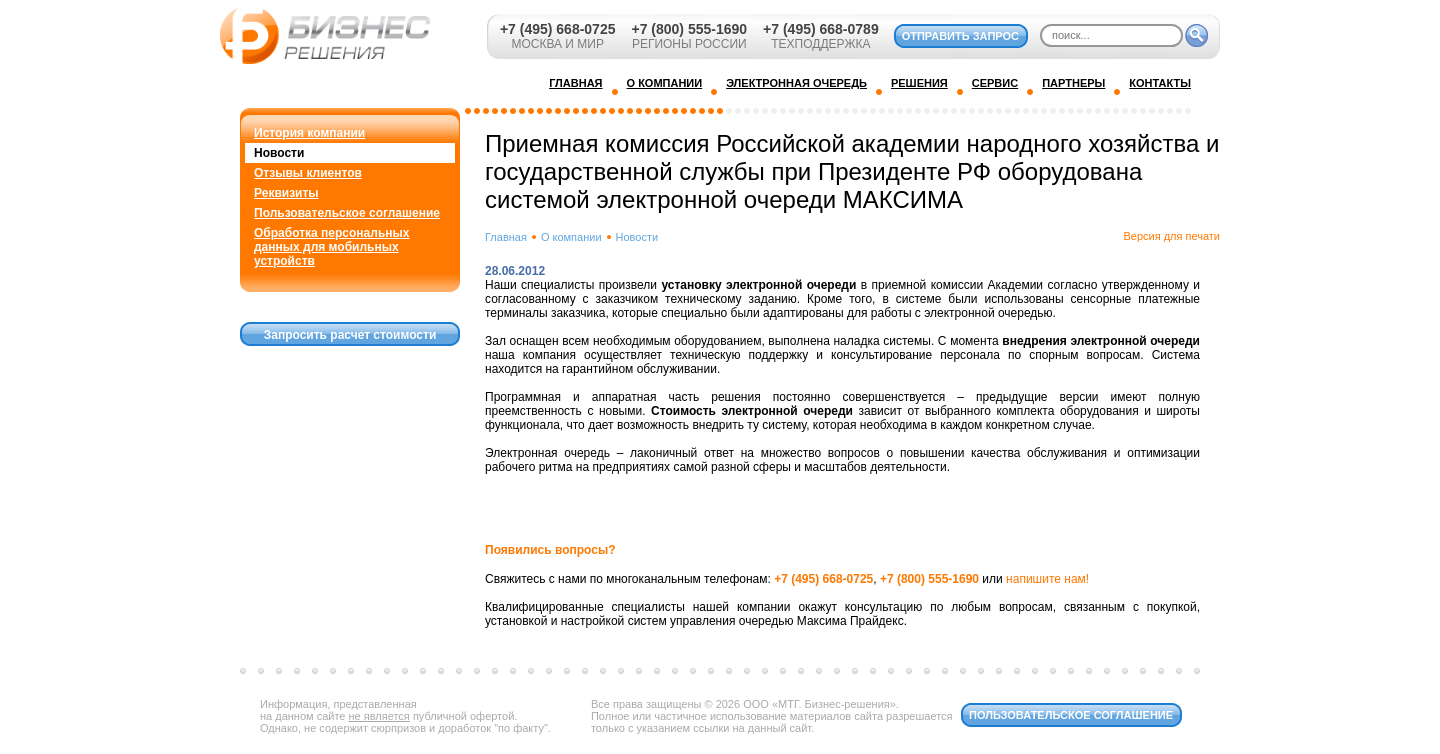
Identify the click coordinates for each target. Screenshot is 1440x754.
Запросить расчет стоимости (350, 335)
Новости (279, 153)
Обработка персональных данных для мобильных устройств (331, 247)
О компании (571, 237)
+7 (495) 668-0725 (558, 29)
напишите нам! (1047, 579)
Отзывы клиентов (308, 173)
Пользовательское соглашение (347, 213)
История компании (309, 133)
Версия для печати (1171, 236)
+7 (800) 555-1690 (689, 29)
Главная (506, 237)
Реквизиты (286, 193)
